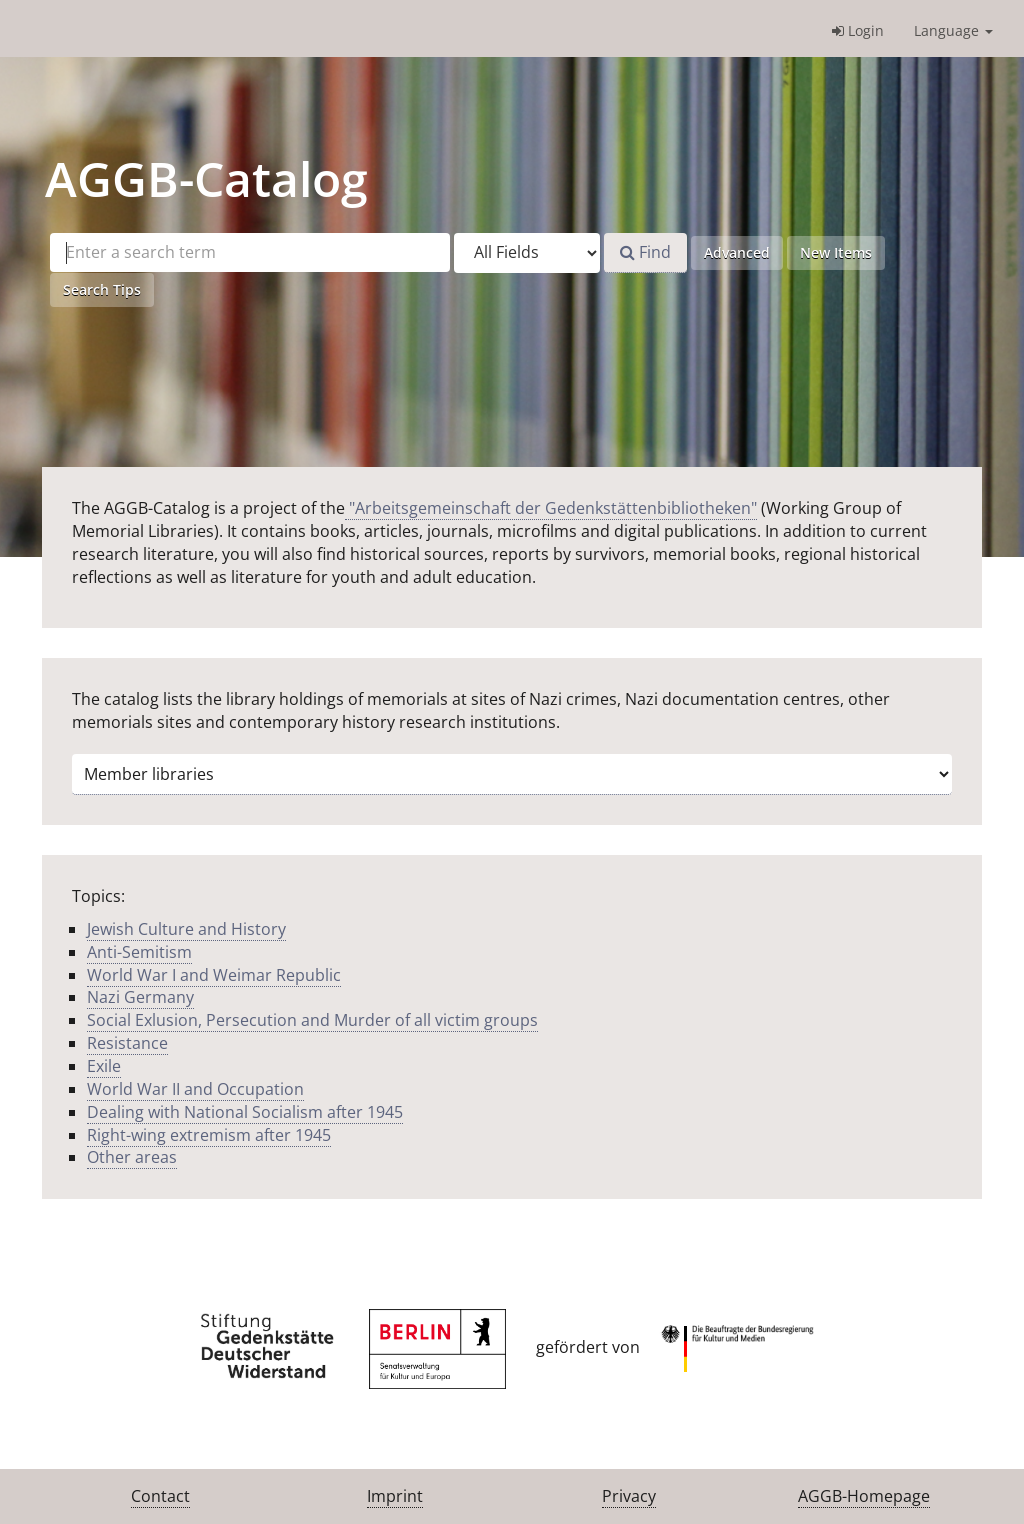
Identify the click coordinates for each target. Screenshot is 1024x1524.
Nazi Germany (140, 997)
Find (645, 252)
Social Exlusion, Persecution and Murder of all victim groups (312, 1020)
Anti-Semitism (139, 952)
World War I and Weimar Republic (214, 975)
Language (953, 30)
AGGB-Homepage (864, 1496)
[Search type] (527, 253)
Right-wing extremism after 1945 (209, 1135)
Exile (104, 1066)
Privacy (629, 1496)
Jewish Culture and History (186, 929)
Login (858, 30)
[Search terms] (250, 252)
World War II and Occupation (195, 1089)
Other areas (132, 1157)
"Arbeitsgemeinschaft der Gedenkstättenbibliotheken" (551, 508)
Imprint (395, 1496)
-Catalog (206, 178)
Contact (160, 1496)
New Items (836, 252)
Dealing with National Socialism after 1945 (245, 1112)
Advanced (737, 252)
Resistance (127, 1043)
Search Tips (102, 289)
